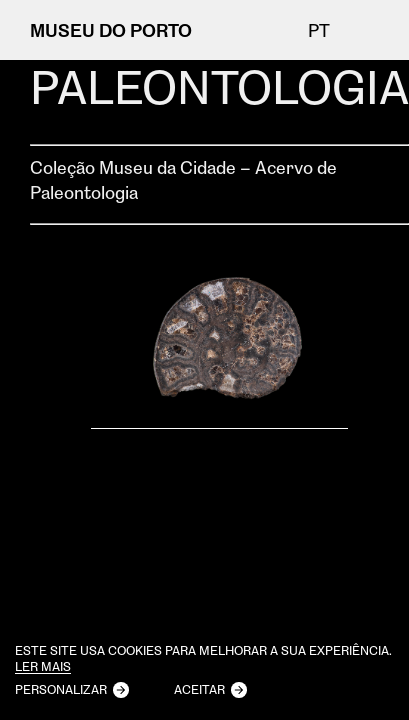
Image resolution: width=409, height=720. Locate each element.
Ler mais (43, 667)
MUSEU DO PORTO (111, 30)
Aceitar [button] (199, 689)
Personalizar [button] (61, 689)
